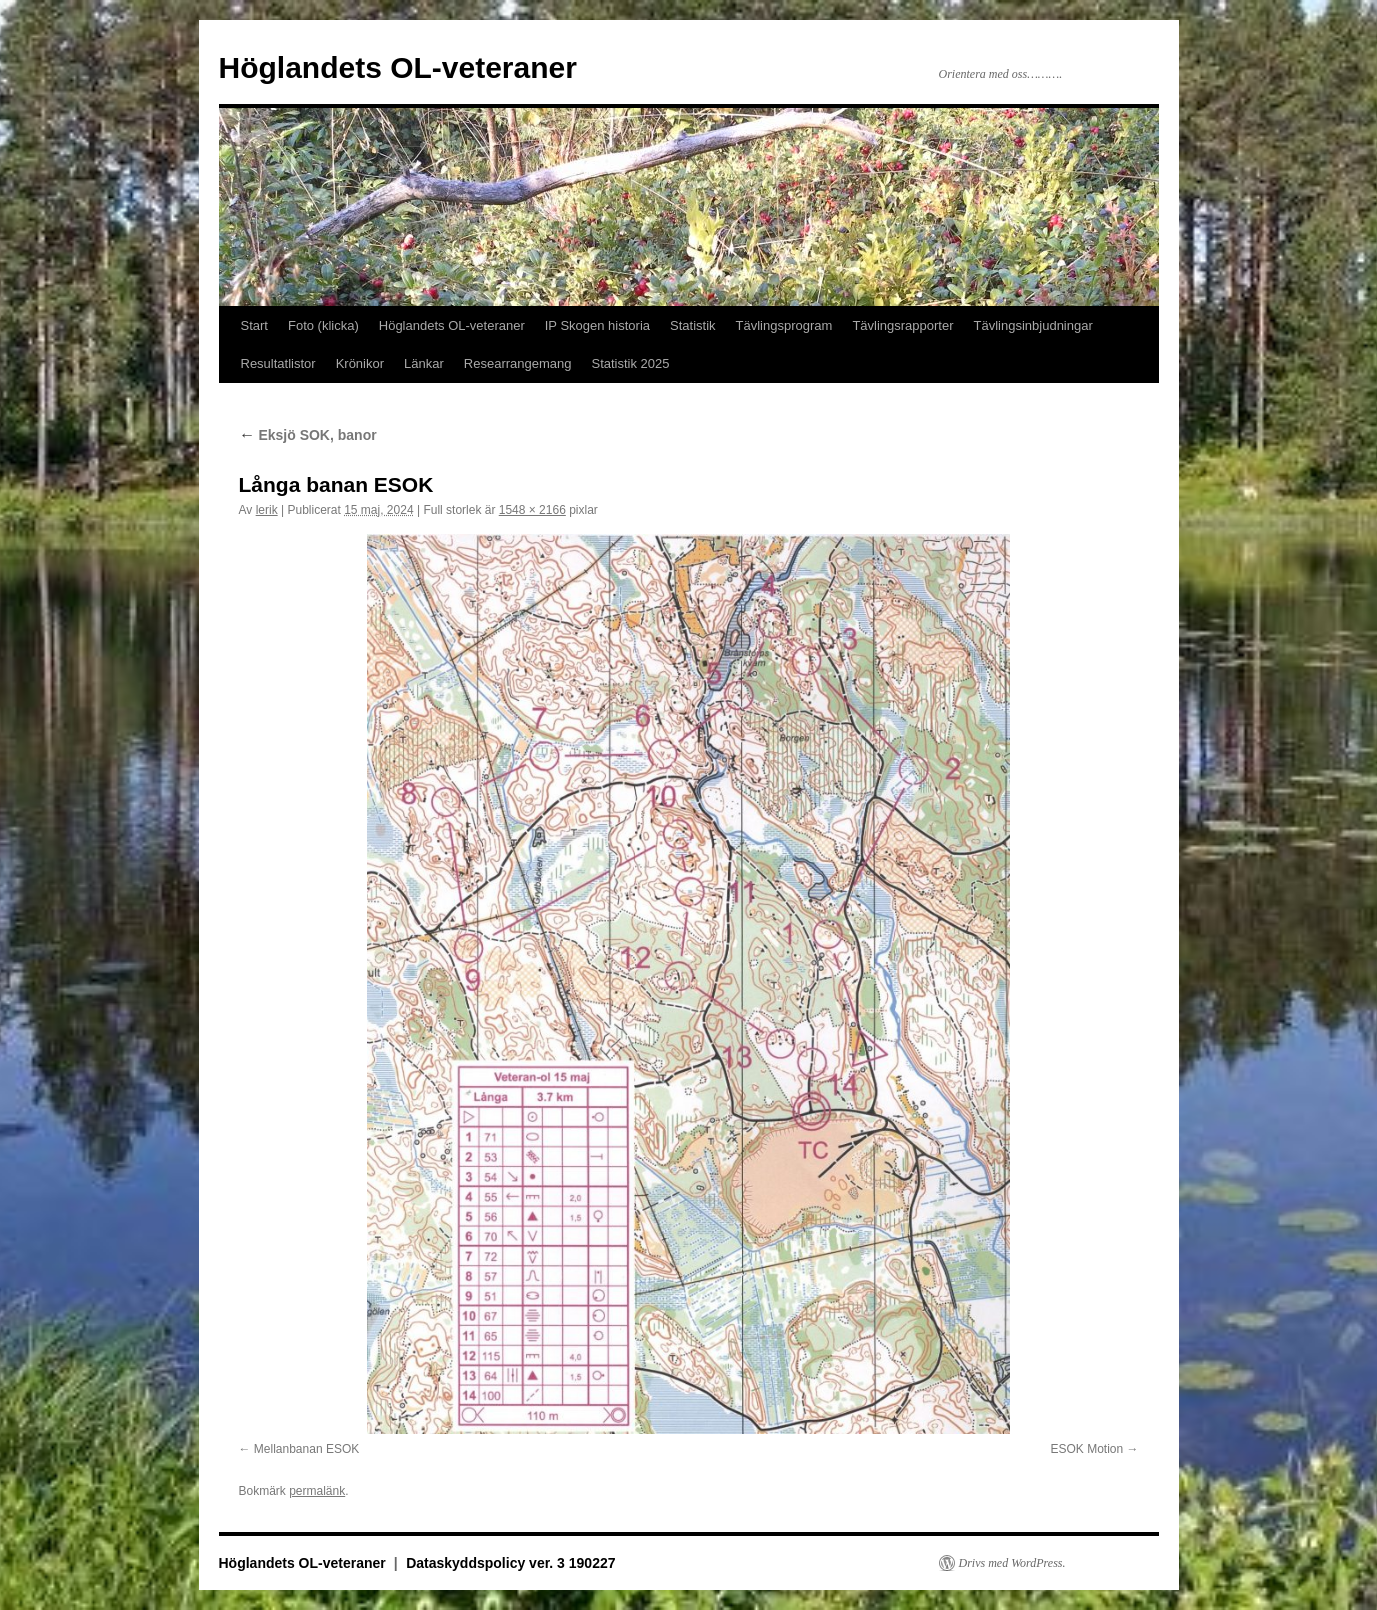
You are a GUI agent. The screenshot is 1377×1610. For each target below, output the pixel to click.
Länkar (424, 363)
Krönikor (360, 363)
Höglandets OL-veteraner (398, 67)
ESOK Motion (1086, 1449)
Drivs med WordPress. (1012, 1563)
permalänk (317, 1491)
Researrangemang (518, 363)
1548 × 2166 (532, 510)
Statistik (693, 325)
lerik (267, 510)
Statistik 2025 (631, 363)
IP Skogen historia (597, 325)
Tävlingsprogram (784, 325)
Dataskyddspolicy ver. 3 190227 (510, 1563)
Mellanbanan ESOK (306, 1449)
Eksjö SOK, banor (308, 435)
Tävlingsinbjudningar (1033, 325)
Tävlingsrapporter (902, 325)
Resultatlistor (278, 363)
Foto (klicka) (323, 325)
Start (254, 325)
